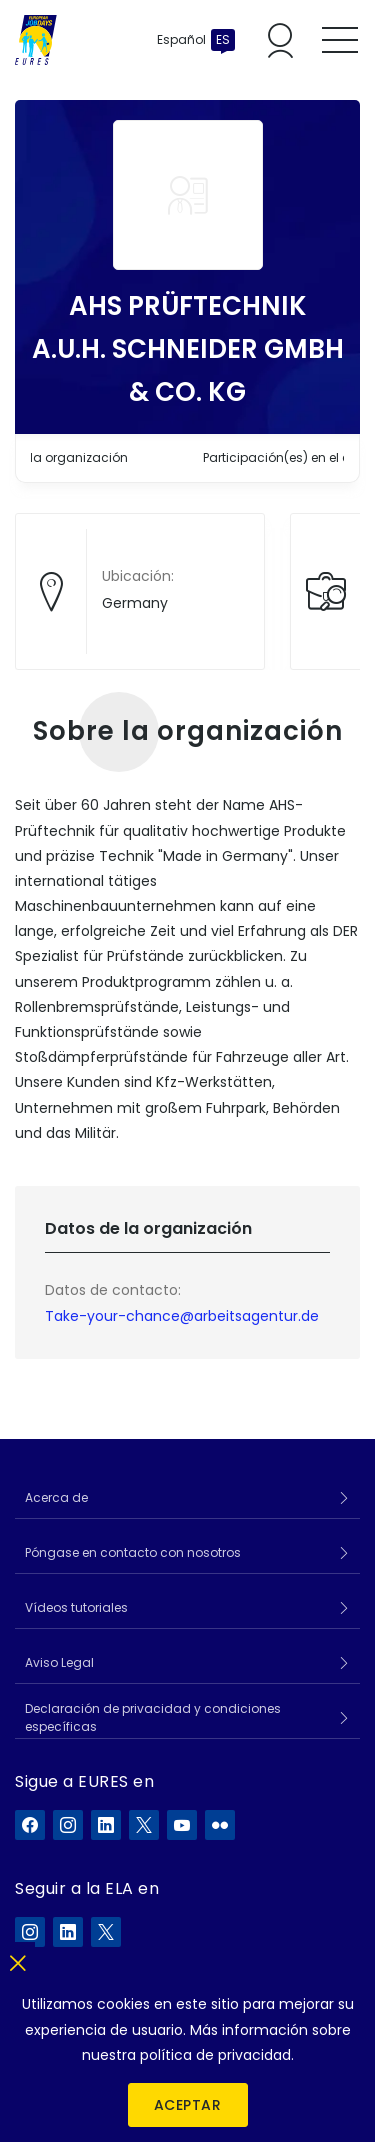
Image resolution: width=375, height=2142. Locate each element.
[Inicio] (36, 40)
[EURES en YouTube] (182, 1825)
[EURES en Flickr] (220, 1825)
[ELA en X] (106, 1932)
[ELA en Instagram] (30, 1932)
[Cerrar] (17, 1959)
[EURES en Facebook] (30, 1825)
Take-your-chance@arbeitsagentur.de (182, 1316)
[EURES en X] (144, 1825)
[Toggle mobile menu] (340, 40)
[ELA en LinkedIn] (68, 1932)
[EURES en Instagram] (68, 1825)
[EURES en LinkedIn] (106, 1825)
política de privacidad (215, 2055)
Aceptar (188, 2105)
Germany (135, 603)
